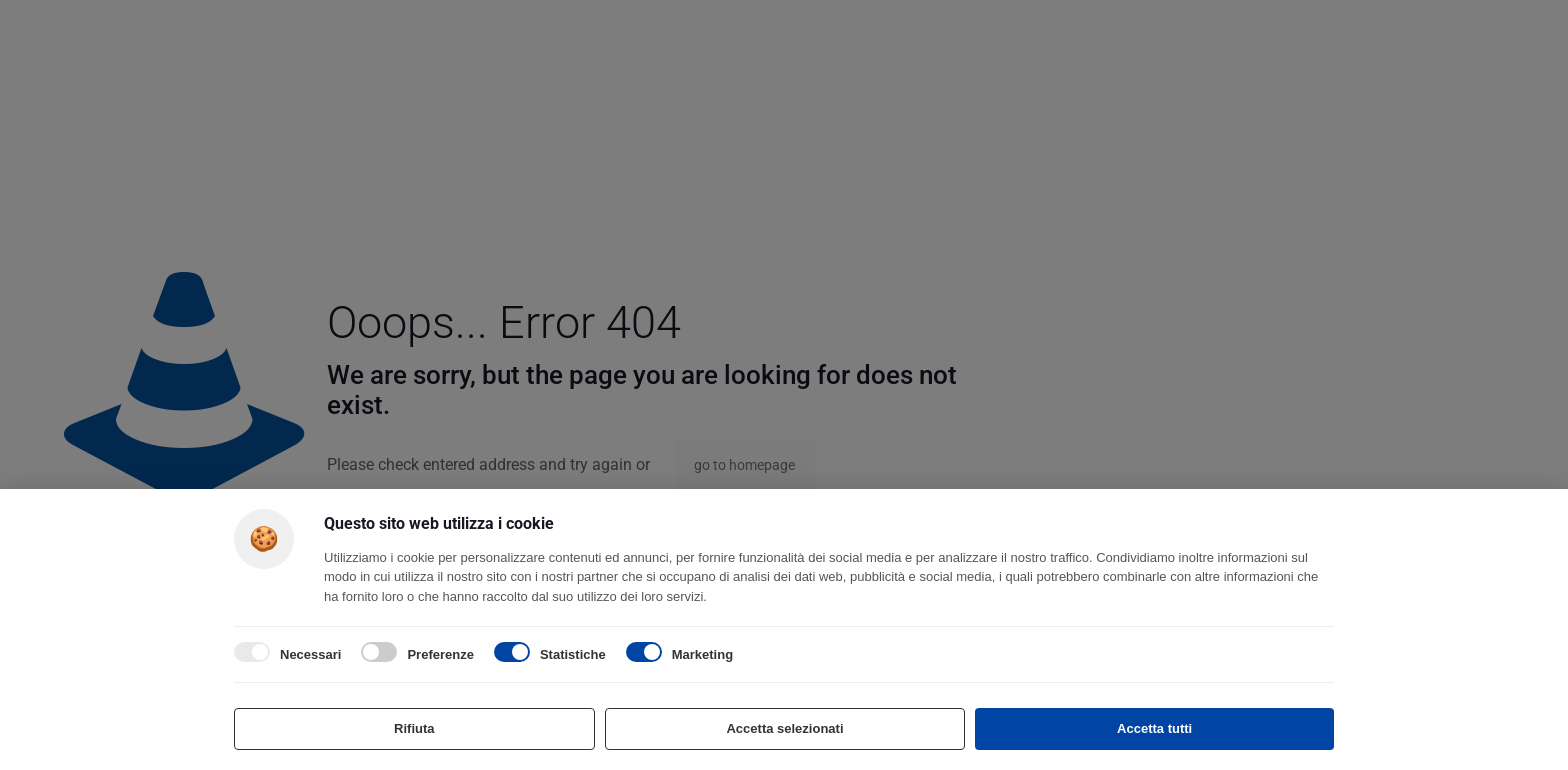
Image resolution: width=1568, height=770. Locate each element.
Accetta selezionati (784, 728)
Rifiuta (414, 728)
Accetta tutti (1154, 728)
